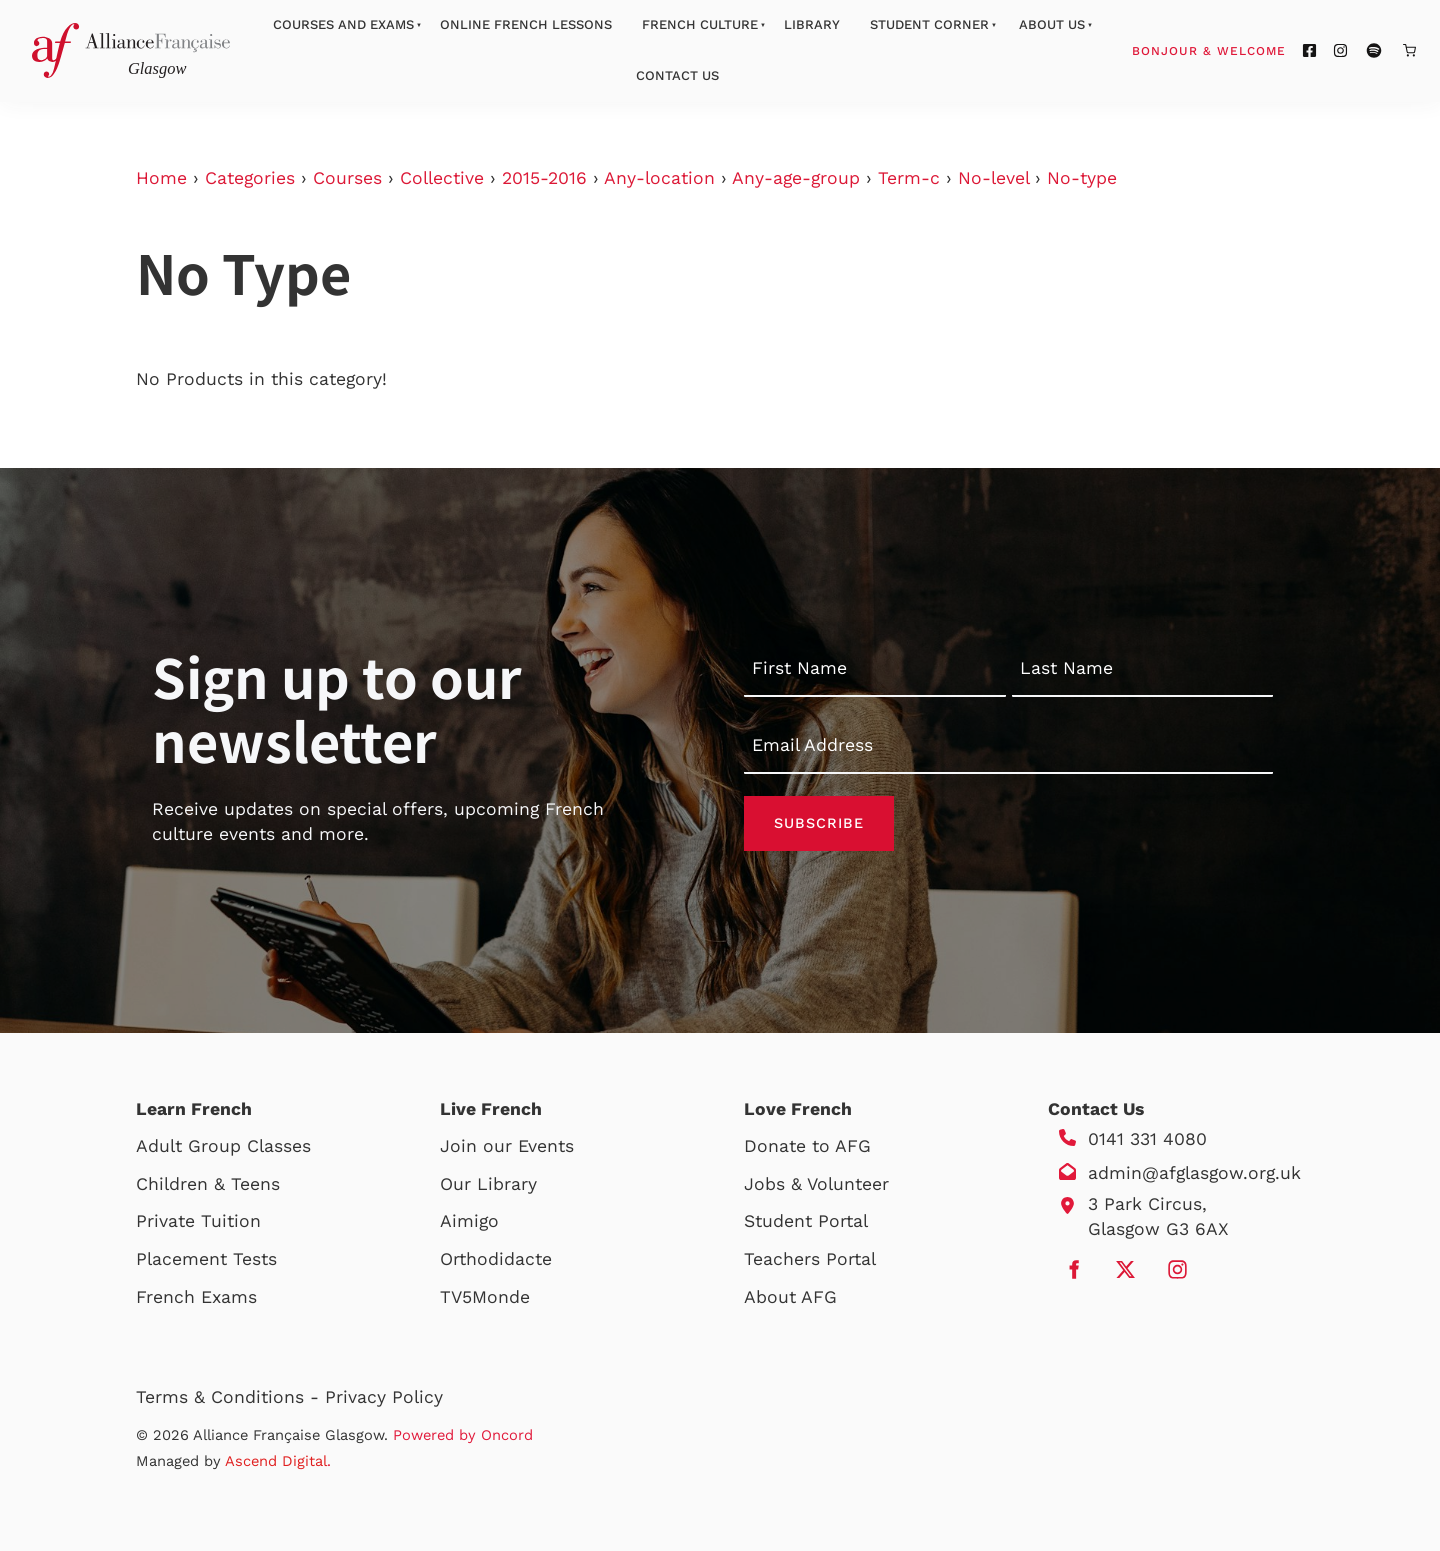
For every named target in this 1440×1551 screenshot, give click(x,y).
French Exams (196, 1297)
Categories (250, 178)
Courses (347, 178)
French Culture (700, 24)
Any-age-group (796, 178)
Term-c (909, 178)
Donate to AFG (807, 1146)
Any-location (659, 178)
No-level (993, 178)
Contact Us (677, 75)
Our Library (488, 1184)
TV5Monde (485, 1297)
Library (812, 24)
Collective (442, 178)
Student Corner (929, 24)
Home (161, 178)
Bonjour (1247, 50)
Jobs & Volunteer (816, 1184)
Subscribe (819, 823)
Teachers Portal (810, 1259)
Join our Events (507, 1146)
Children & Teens (208, 1184)
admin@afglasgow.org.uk (1194, 1173)
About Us (1052, 24)
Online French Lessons (526, 24)
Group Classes (249, 1146)
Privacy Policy (384, 1397)
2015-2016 (544, 178)
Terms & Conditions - (230, 1397)
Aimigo (469, 1221)
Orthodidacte (496, 1259)
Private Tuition (198, 1221)
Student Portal (806, 1221)
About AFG (790, 1297)
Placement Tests (206, 1259)
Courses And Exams (343, 24)
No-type (1082, 178)
